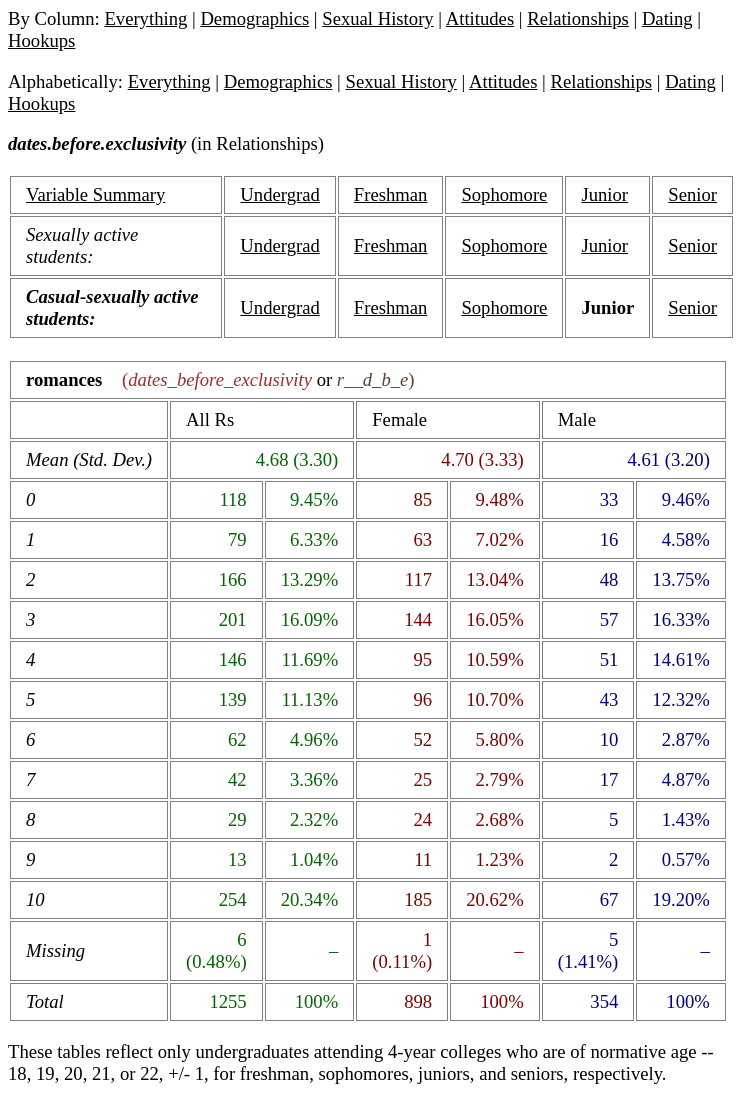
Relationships (578, 18)
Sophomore (504, 194)
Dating (667, 18)
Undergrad (279, 194)
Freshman (391, 194)
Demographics (254, 18)
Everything (145, 18)
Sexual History (377, 18)
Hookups (41, 40)
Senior (692, 194)
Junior (604, 194)
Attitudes (480, 18)
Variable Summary (95, 194)
